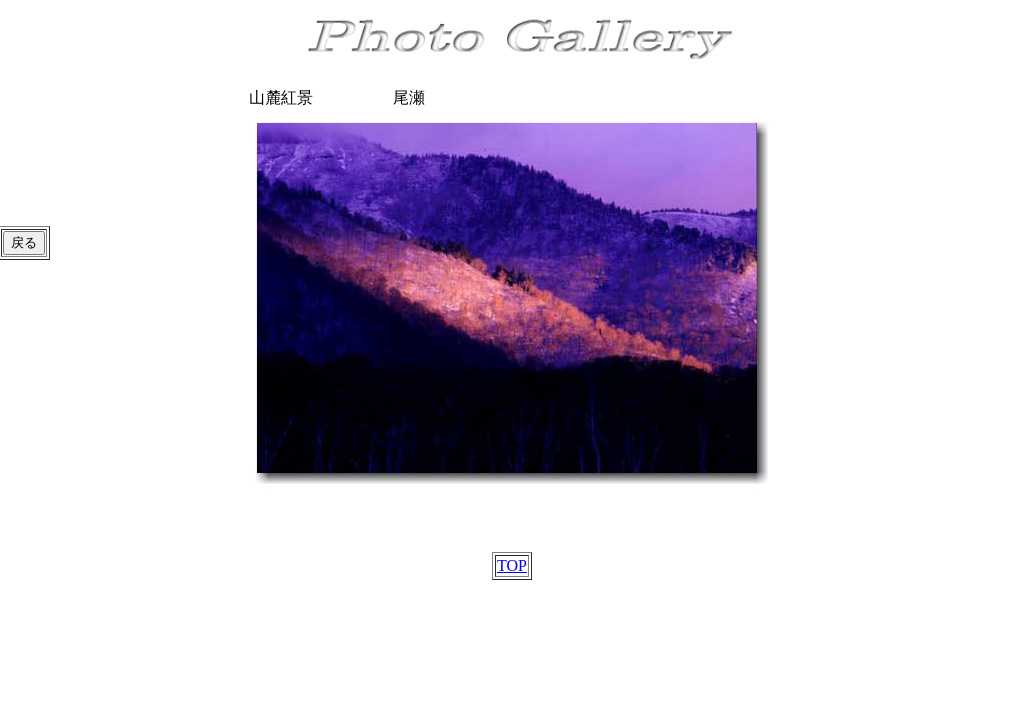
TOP (512, 565)
